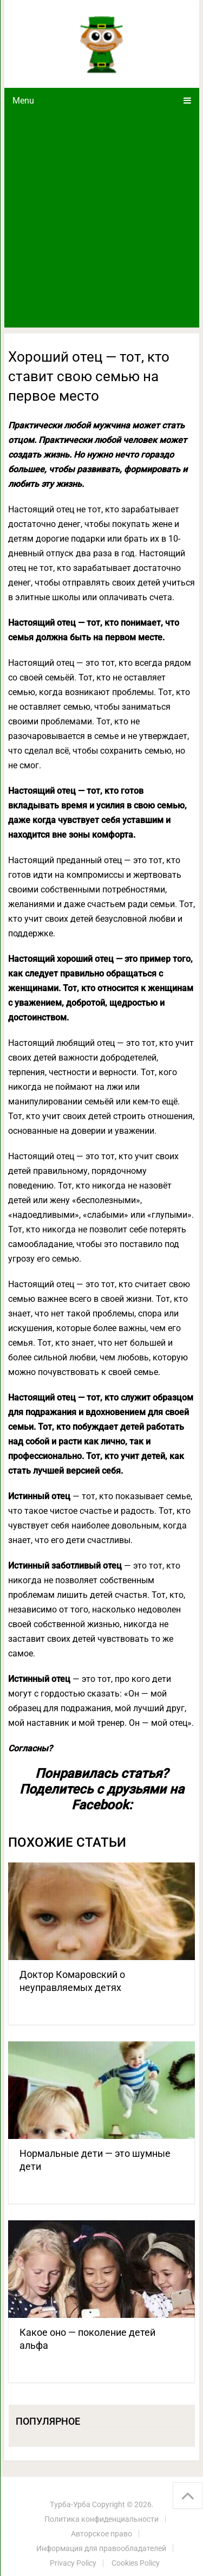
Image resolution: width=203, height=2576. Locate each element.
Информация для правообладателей (101, 2548)
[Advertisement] (101, 220)
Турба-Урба (70, 2504)
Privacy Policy (73, 2563)
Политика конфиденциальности (101, 2519)
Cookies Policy (136, 2563)
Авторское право (101, 2533)
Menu (23, 100)
